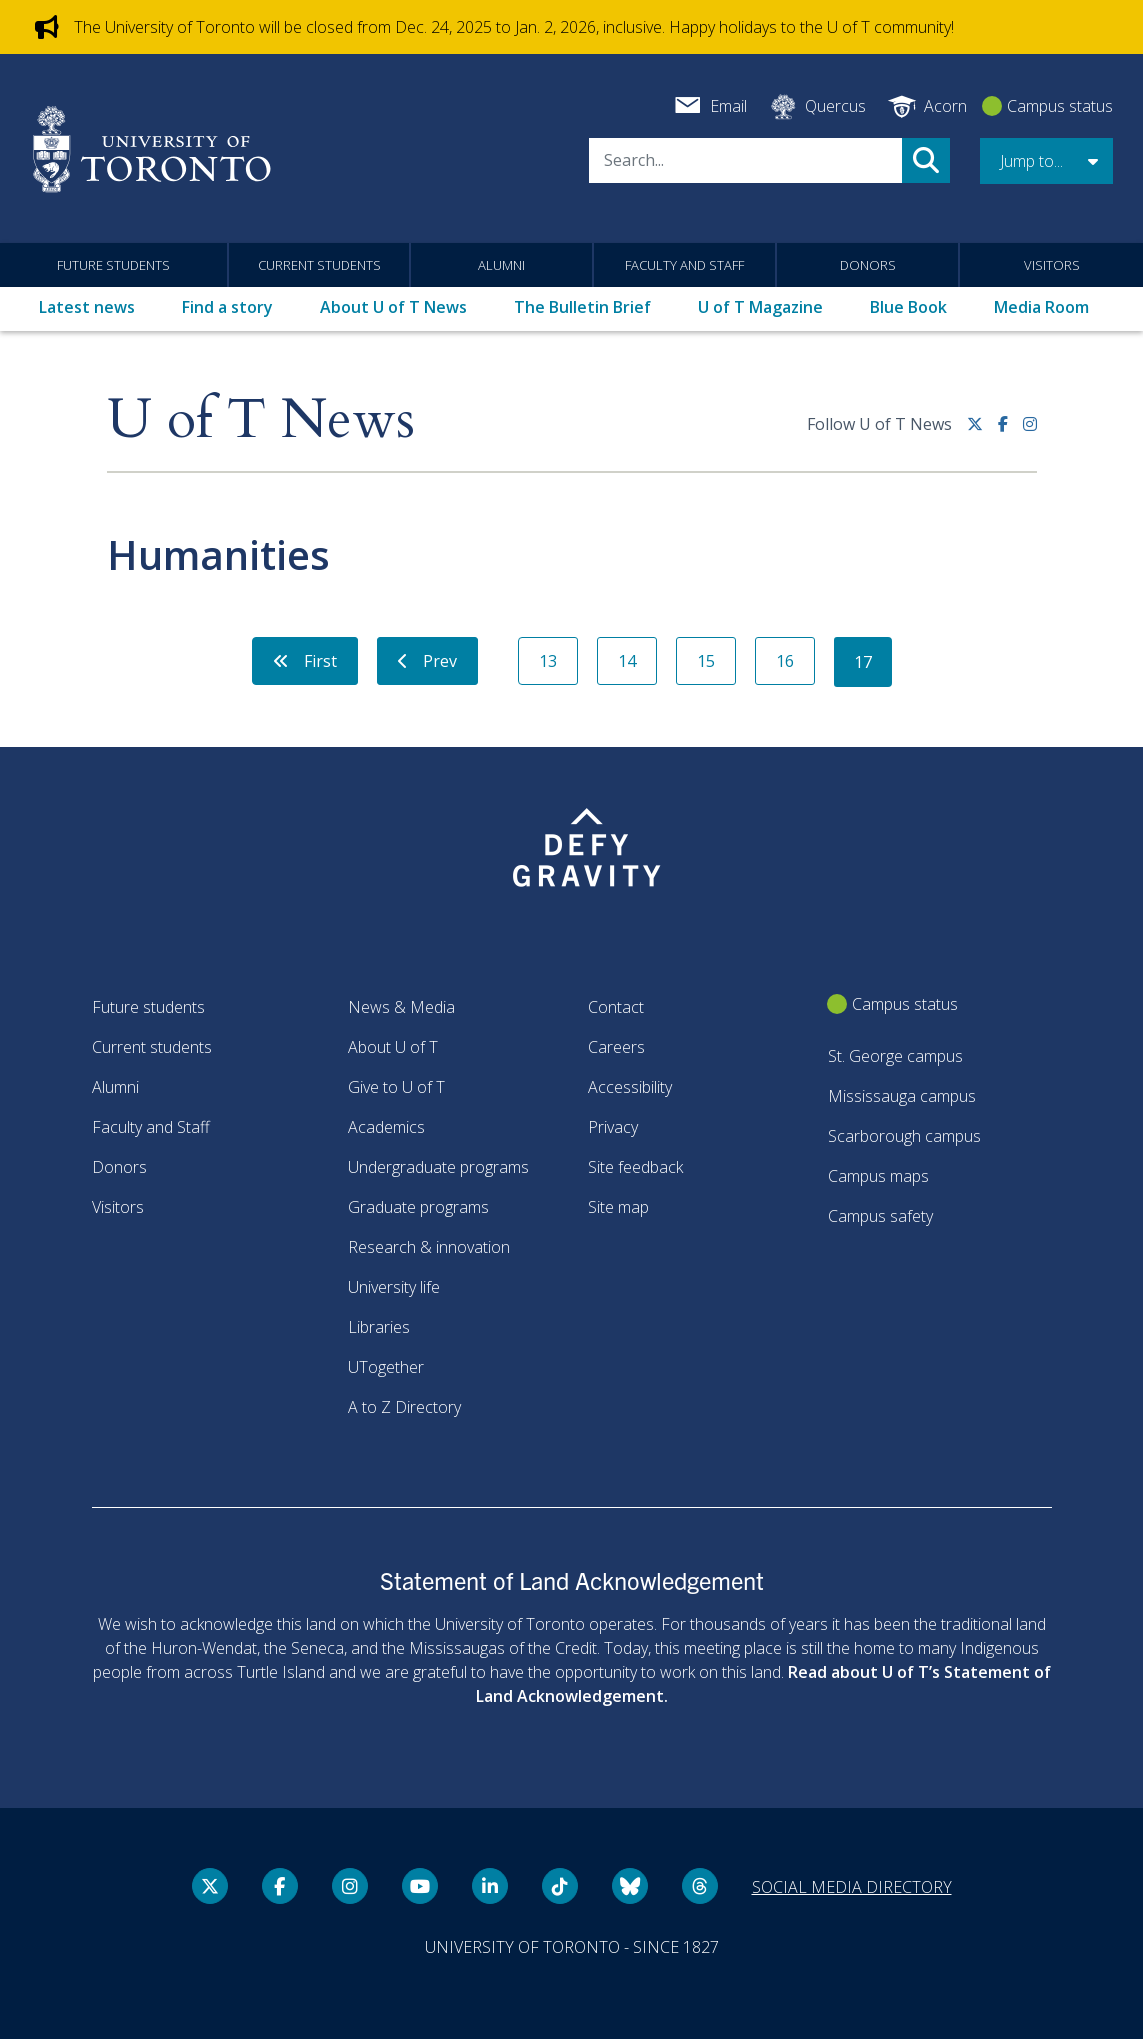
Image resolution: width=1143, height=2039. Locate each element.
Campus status (1060, 106)
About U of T (393, 1047)
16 (785, 661)
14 (627, 661)
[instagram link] (1030, 431)
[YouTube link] (420, 1886)
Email (728, 106)
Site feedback (635, 1167)
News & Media (401, 1007)
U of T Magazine (760, 307)
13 (548, 661)
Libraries (379, 1327)
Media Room (1041, 307)
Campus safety (880, 1216)
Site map (618, 1207)
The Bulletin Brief (582, 307)
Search (926, 160)
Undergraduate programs (438, 1167)
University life (394, 1287)
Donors (868, 265)
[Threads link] (700, 1886)
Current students (319, 265)
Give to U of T (396, 1087)
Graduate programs (418, 1207)
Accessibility (630, 1087)
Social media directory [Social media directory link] (852, 1887)
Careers (616, 1047)
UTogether (386, 1367)
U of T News (261, 420)
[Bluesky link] (630, 1886)
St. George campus (895, 1056)
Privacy (613, 1127)
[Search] (745, 160)
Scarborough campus (904, 1136)
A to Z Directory (404, 1407)
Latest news (87, 307)
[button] (1046, 161)
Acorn (945, 106)
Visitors (1052, 265)
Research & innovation (429, 1247)
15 (706, 661)
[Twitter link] (982, 431)
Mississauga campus (902, 1096)
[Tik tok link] (560, 1886)
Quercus (835, 106)
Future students (113, 265)
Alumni (501, 265)
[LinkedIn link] (490, 1886)
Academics (386, 1127)
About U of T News (393, 307)
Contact (616, 1007)
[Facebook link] (1010, 431)
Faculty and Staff (684, 265)
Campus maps (878, 1176)
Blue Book (908, 307)
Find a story (227, 307)
